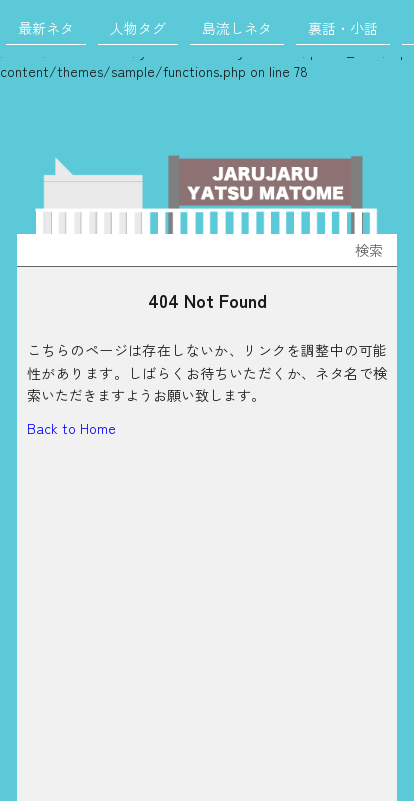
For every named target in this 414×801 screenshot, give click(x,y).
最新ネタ (46, 28)
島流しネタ (237, 28)
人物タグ (138, 28)
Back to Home (71, 428)
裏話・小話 (343, 28)
